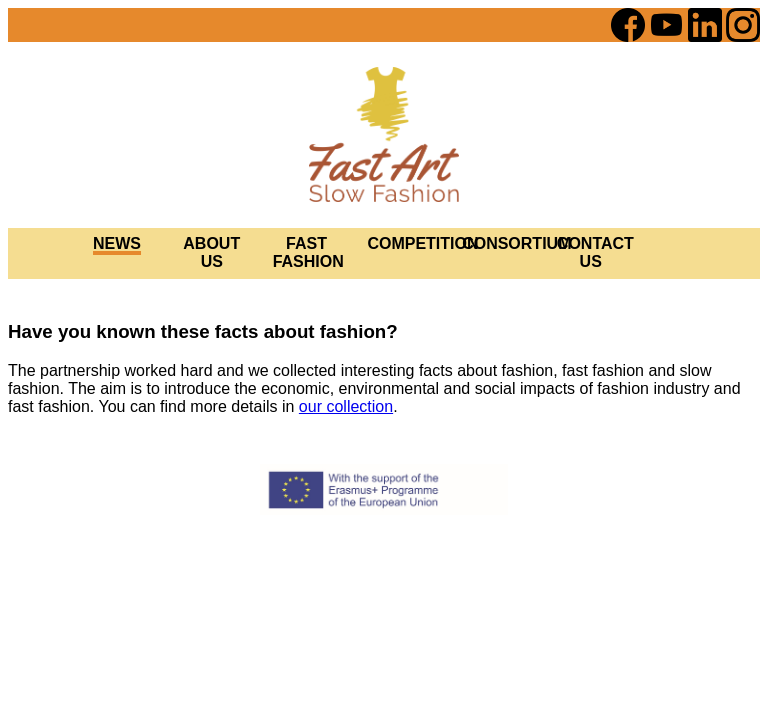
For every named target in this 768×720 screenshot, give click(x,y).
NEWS (117, 243)
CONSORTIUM (516, 243)
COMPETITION (422, 243)
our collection (346, 406)
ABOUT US (211, 252)
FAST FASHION (308, 252)
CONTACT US (595, 252)
